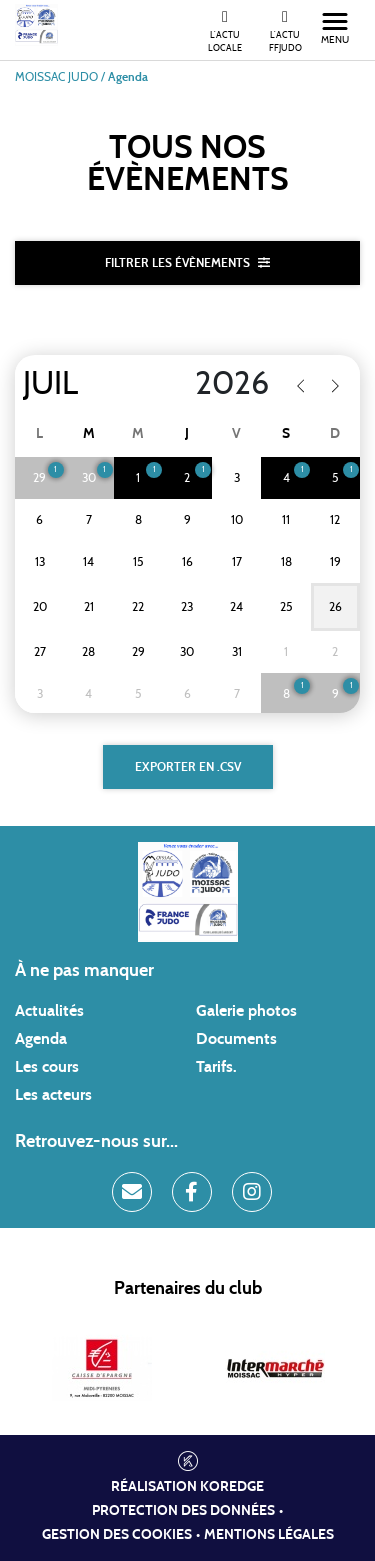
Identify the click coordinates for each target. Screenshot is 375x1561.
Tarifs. (216, 1067)
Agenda (41, 1039)
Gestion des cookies (117, 1535)
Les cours (47, 1067)
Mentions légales (269, 1535)
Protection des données (183, 1511)
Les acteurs (53, 1095)
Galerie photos (246, 1011)
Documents (236, 1039)
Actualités (49, 1011)
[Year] (219, 384)
